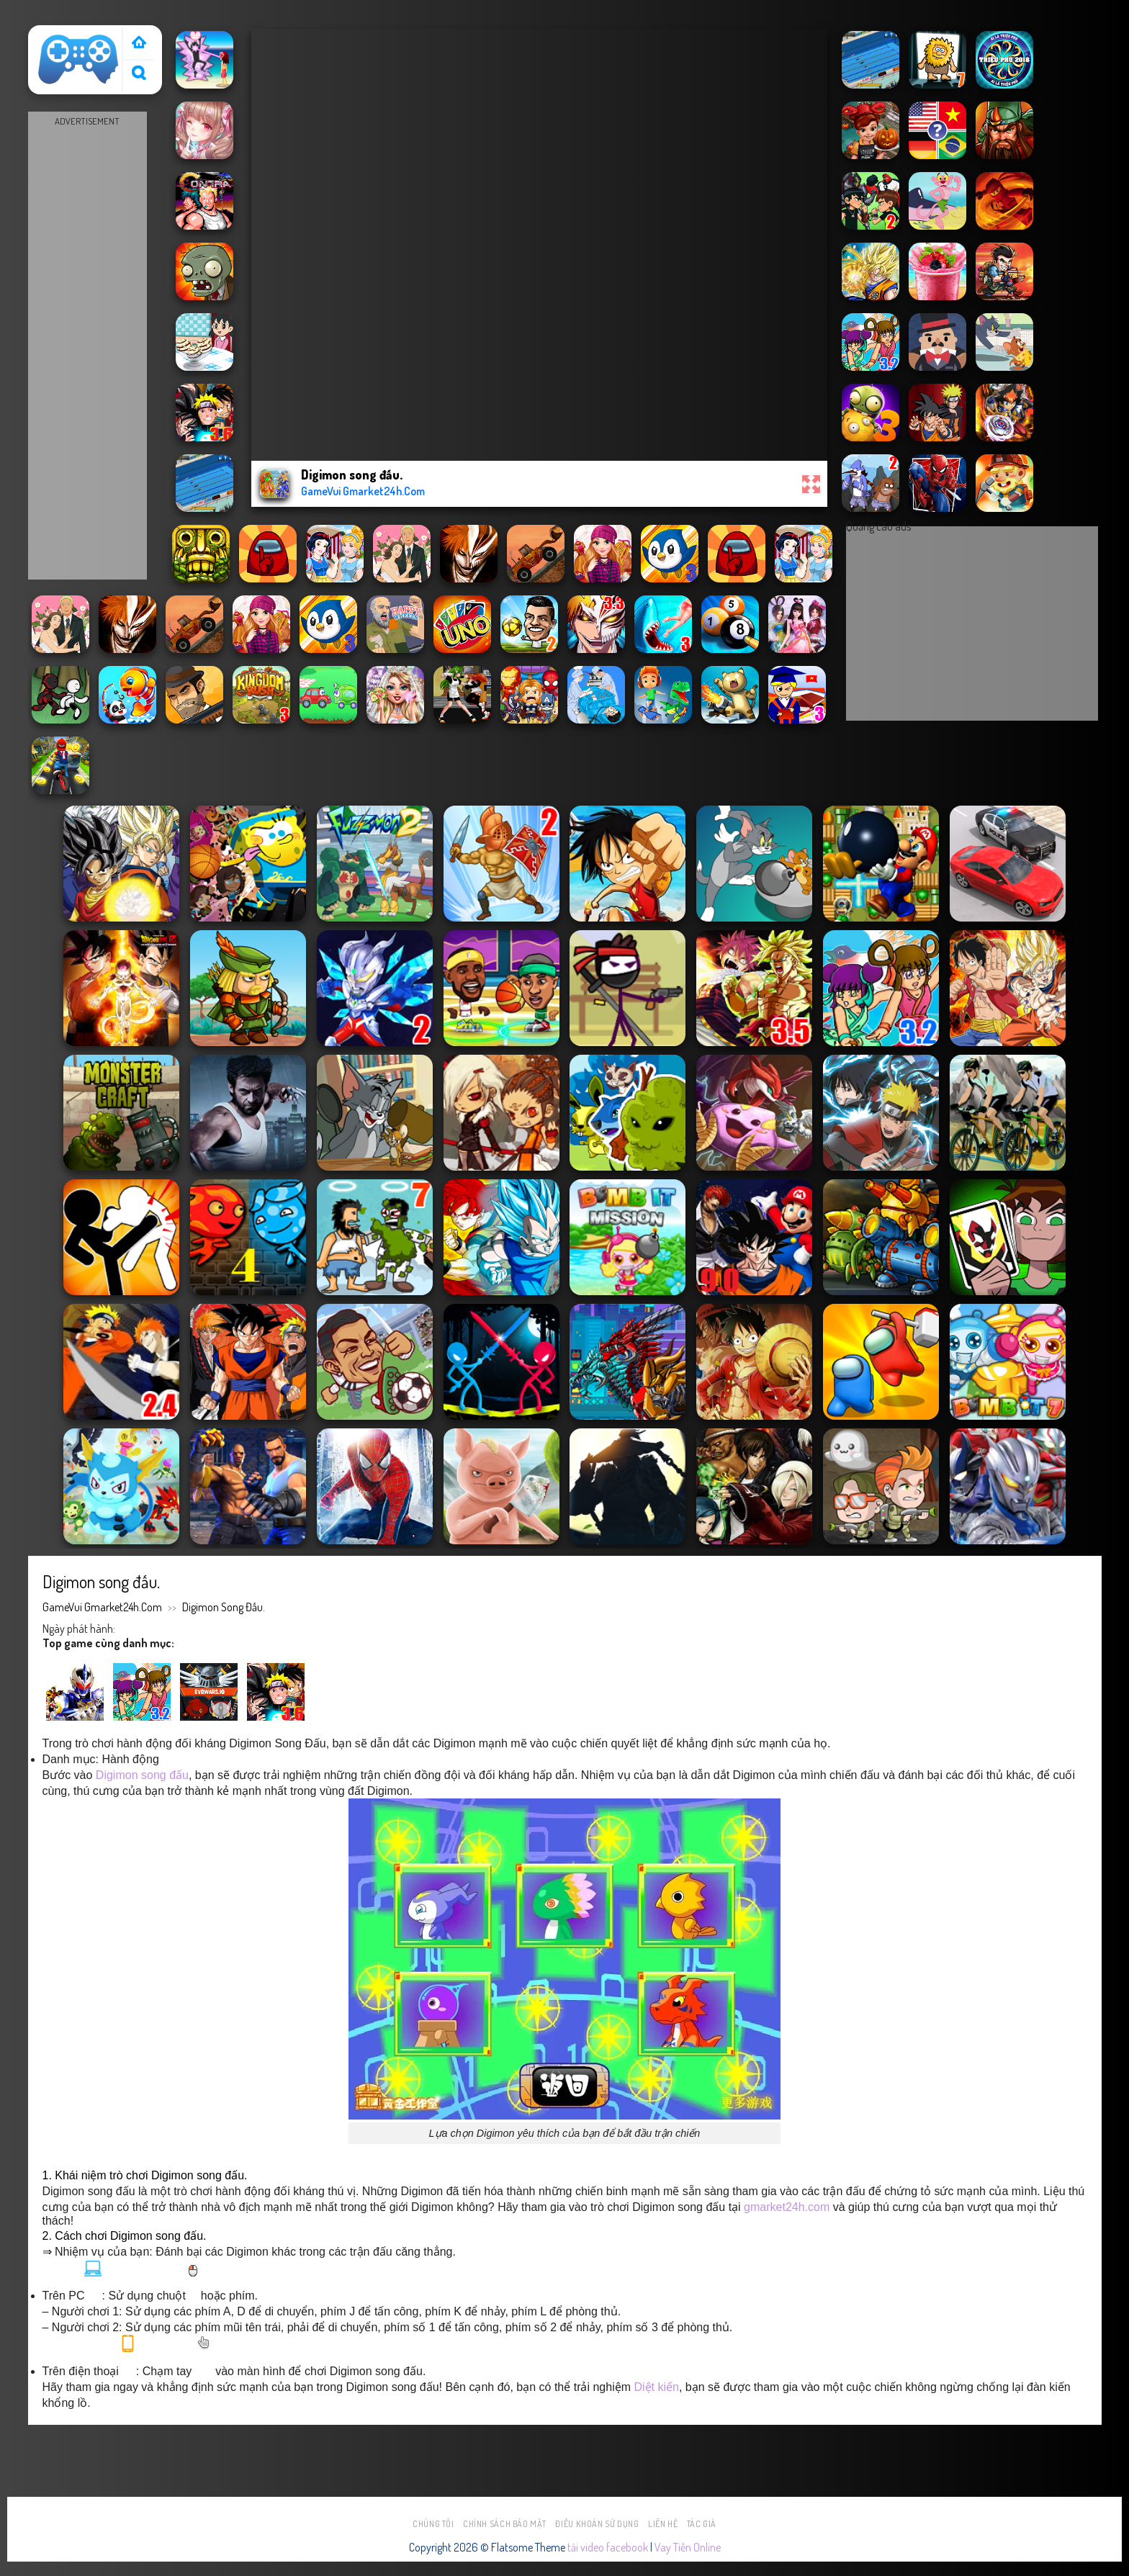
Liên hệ (663, 2523)
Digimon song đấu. (223, 1607)
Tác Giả (701, 2523)
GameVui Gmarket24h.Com (102, 1607)
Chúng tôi (433, 2523)
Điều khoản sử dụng (597, 2523)
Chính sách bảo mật (504, 2523)
